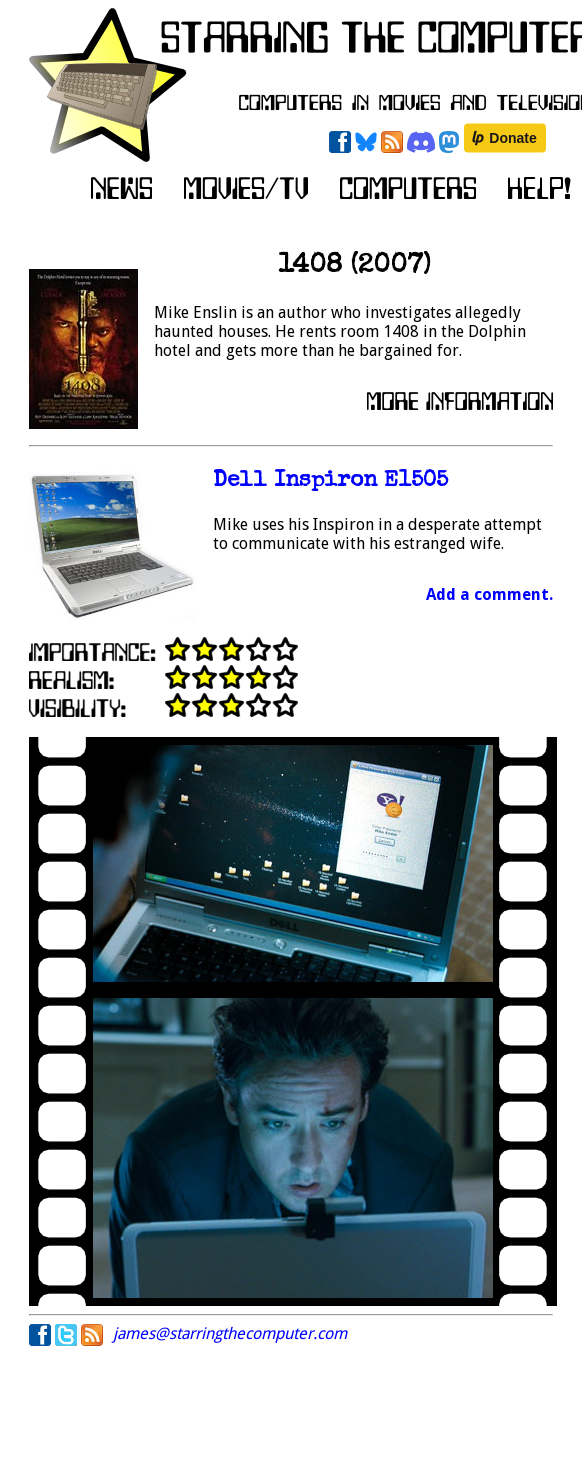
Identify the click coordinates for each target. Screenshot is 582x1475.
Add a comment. (489, 594)
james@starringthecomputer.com (230, 1333)
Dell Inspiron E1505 (330, 481)
